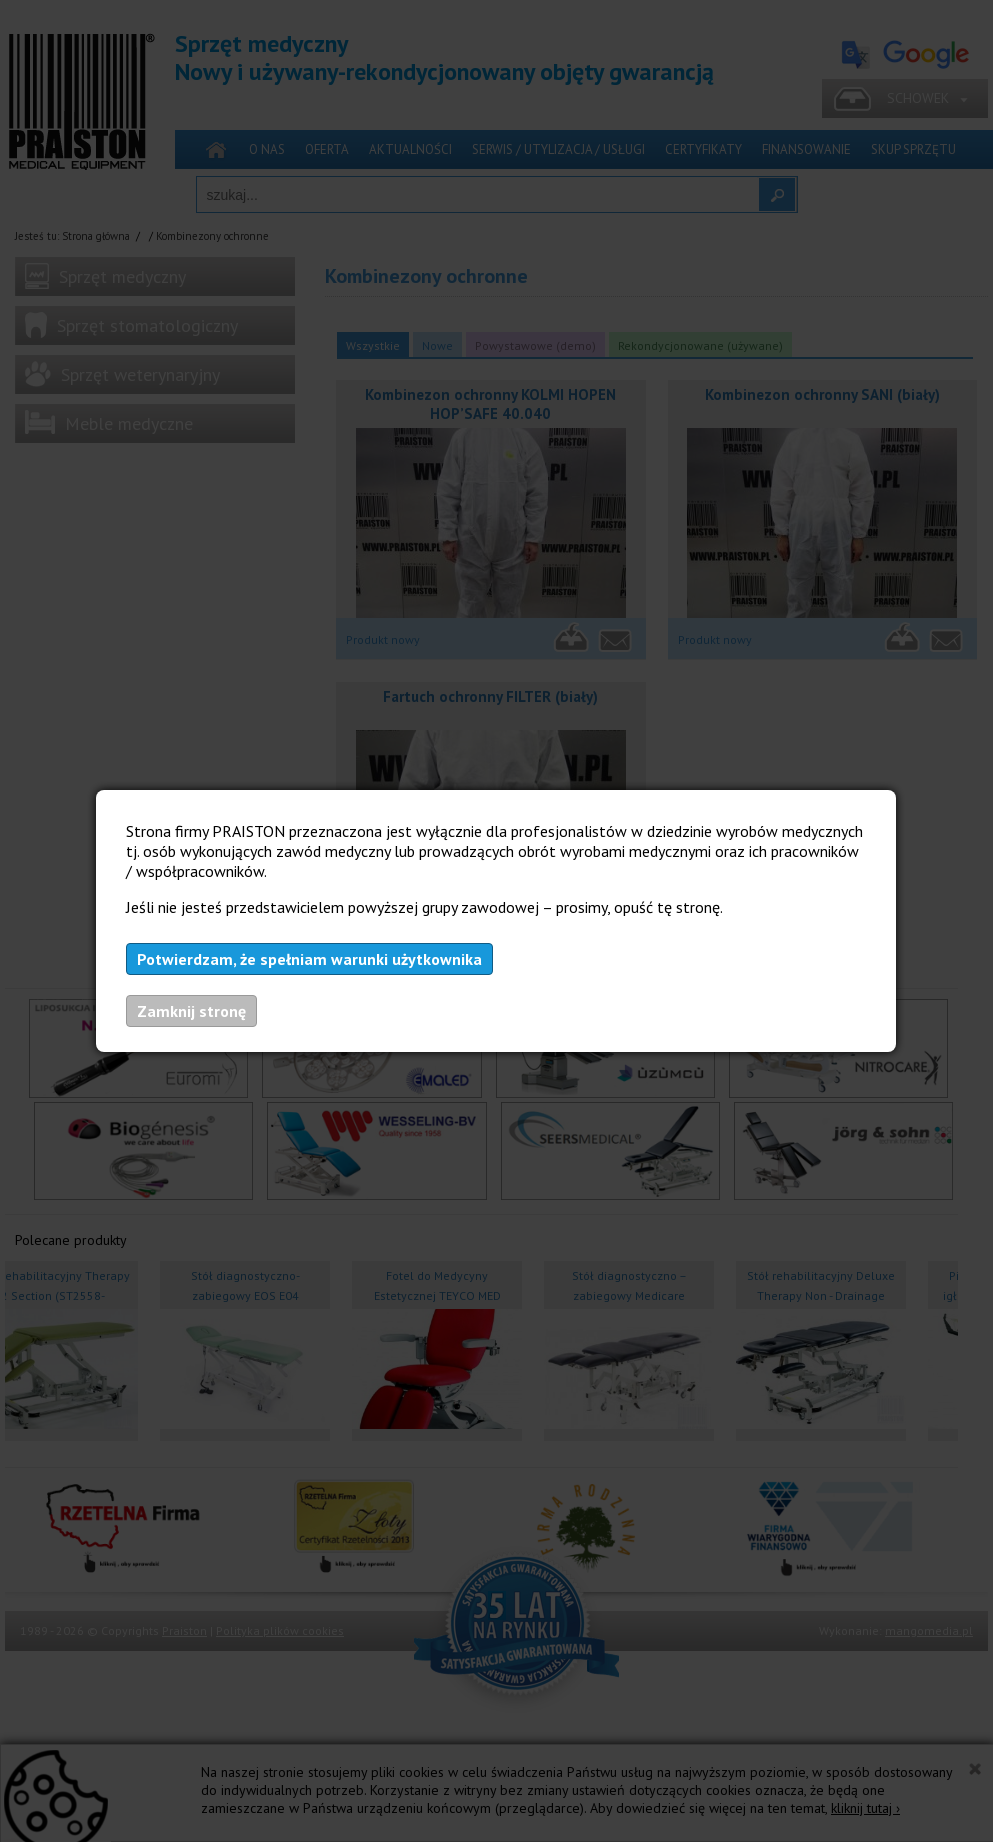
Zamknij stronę (191, 1011)
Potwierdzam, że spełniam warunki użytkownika (309, 959)
